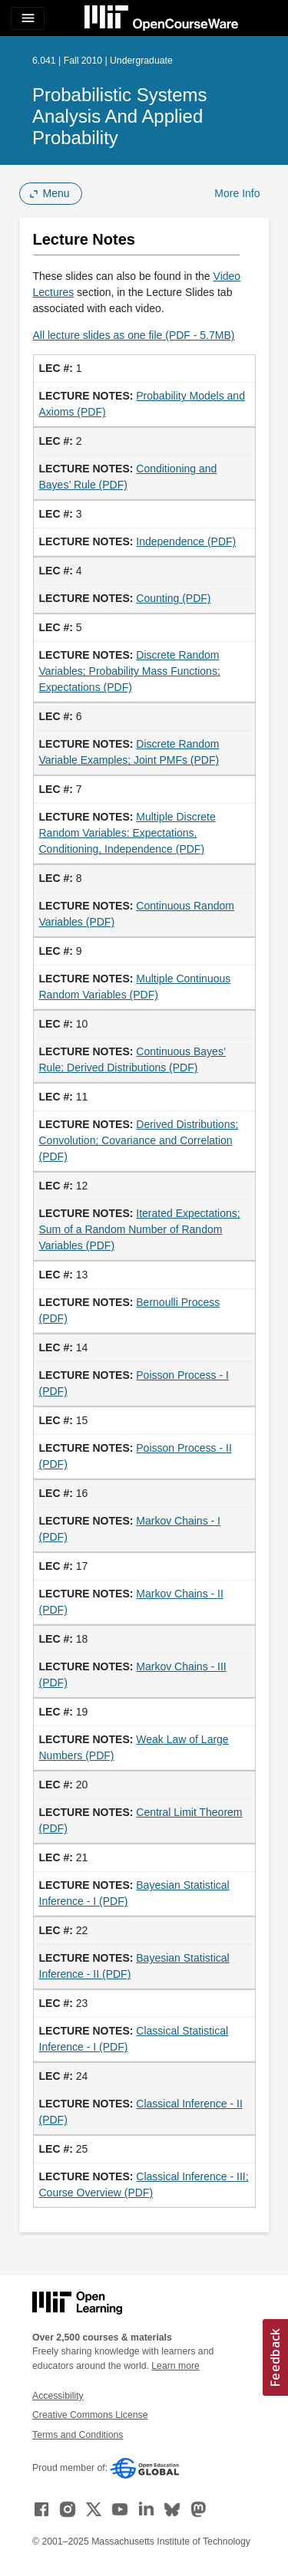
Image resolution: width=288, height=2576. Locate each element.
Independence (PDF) (186, 541)
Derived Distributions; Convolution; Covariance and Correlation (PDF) (139, 1140)
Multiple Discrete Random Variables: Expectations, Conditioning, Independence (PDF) (127, 833)
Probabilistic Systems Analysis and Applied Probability (119, 116)
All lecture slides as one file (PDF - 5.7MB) (134, 335)
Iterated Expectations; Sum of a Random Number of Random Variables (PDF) (139, 1229)
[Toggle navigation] (28, 18)
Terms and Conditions (77, 2435)
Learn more (175, 2366)
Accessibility (58, 2395)
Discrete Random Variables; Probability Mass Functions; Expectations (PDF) (129, 671)
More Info (237, 193)
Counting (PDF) (173, 598)
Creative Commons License (89, 2415)
